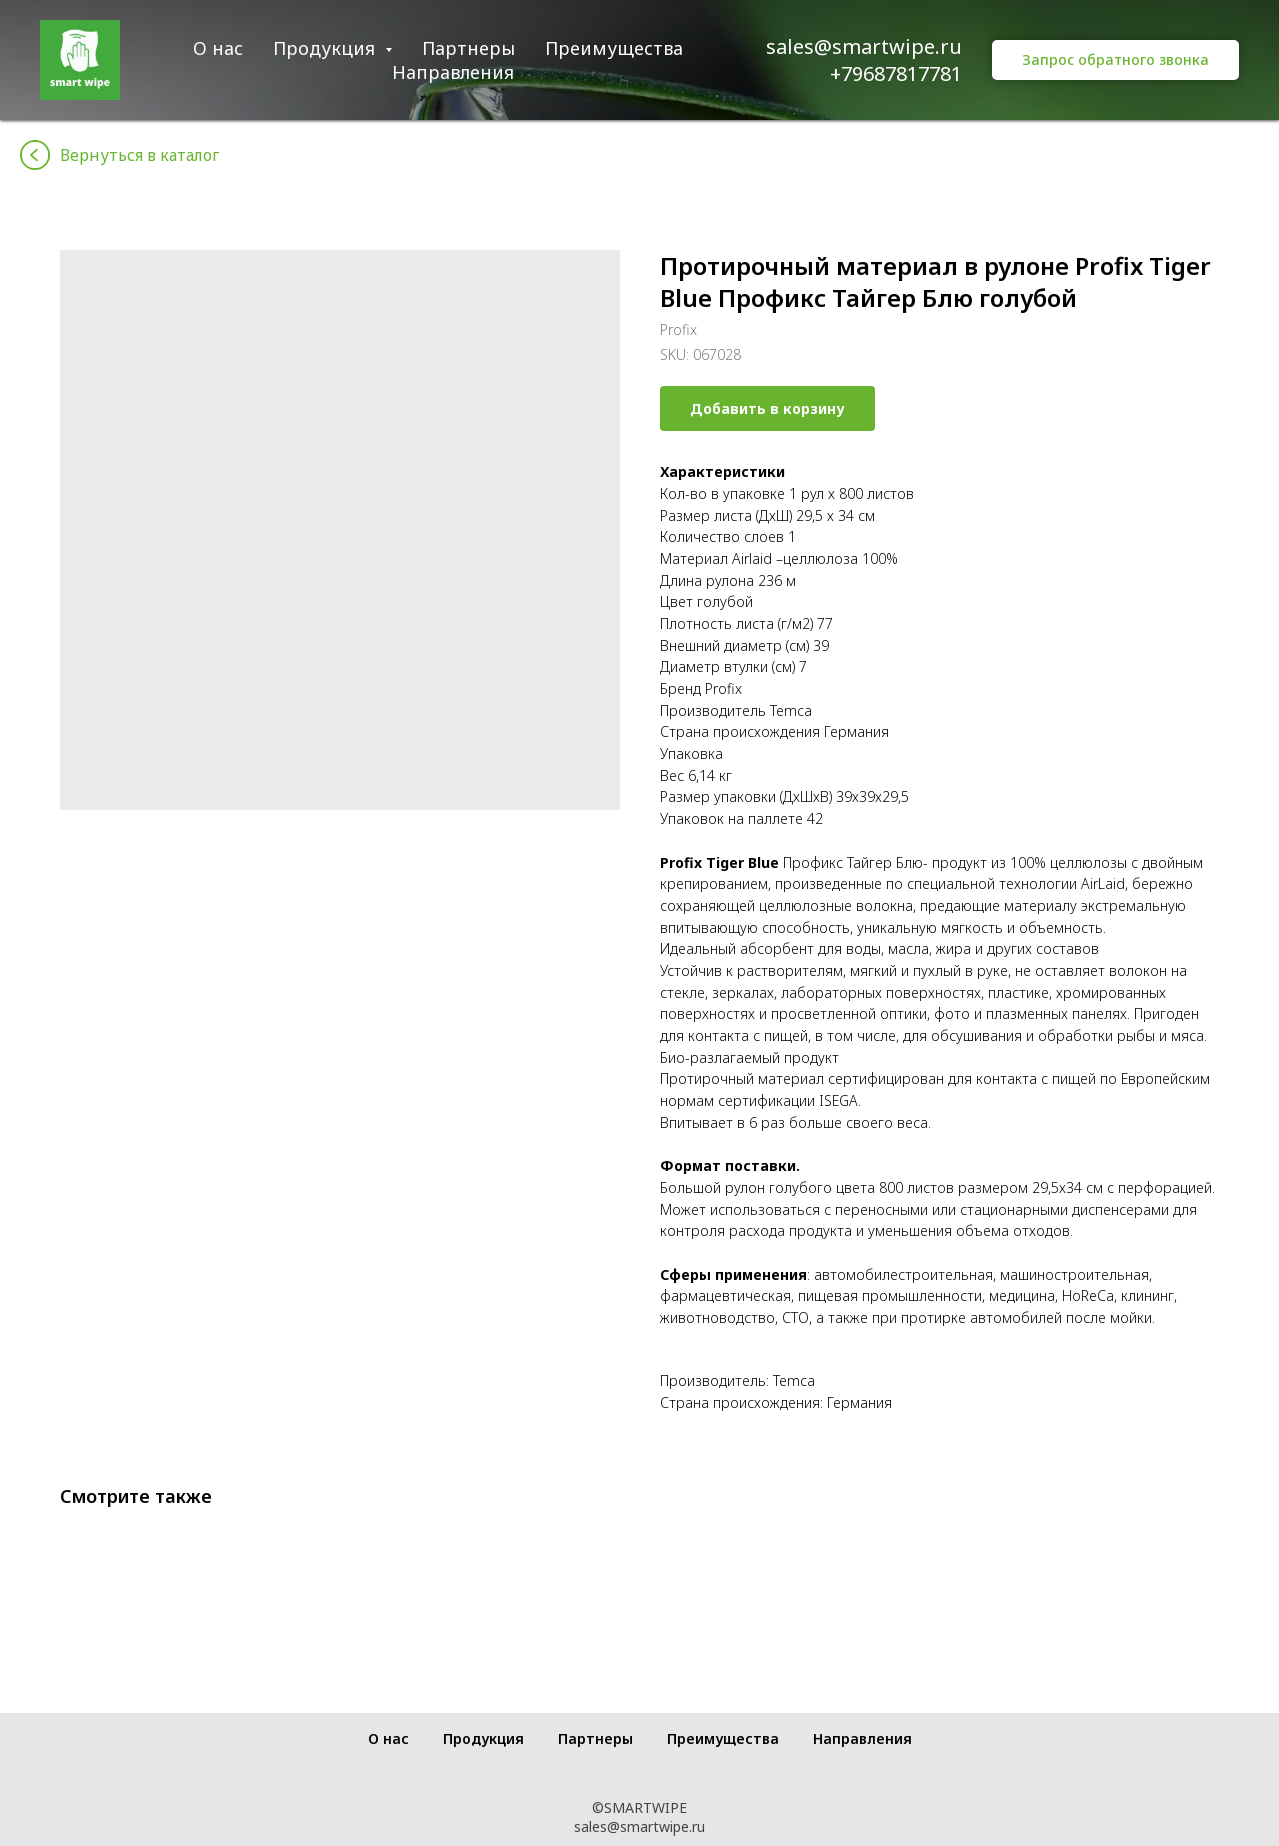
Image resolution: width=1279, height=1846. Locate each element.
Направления (453, 72)
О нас (218, 48)
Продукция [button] (326, 48)
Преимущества (614, 48)
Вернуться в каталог (139, 155)
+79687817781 (896, 73)
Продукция (483, 1738)
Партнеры (468, 48)
